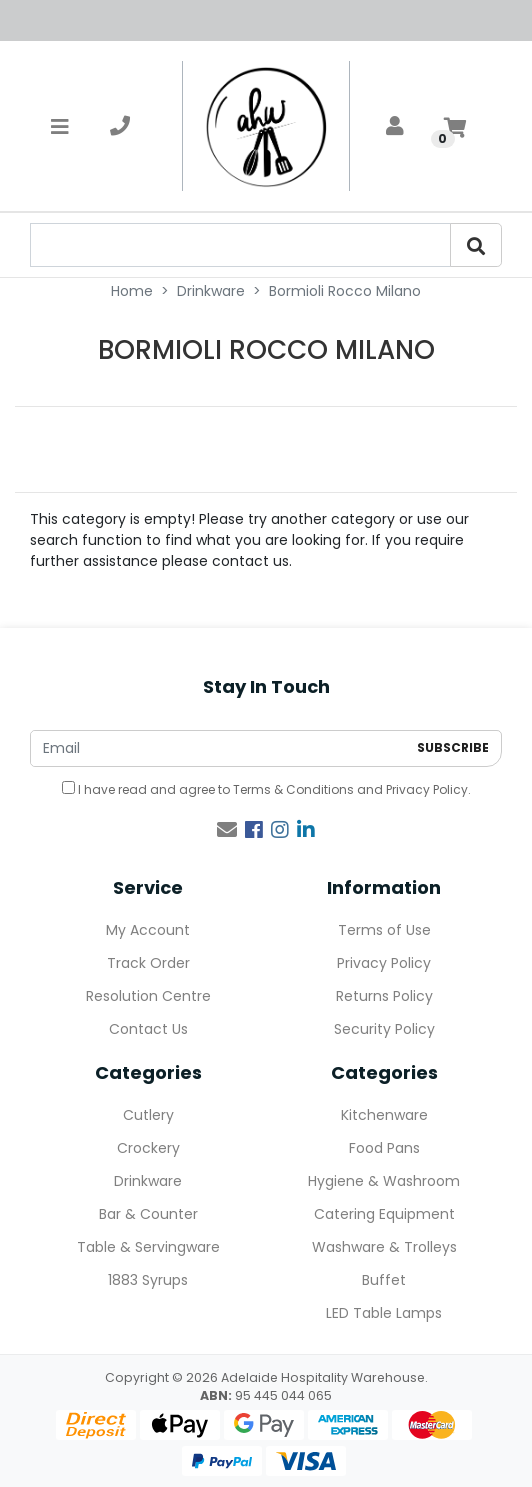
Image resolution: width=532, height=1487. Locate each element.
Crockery (148, 1148)
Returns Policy (384, 996)
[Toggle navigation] (60, 126)
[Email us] (227, 830)
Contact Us (148, 1029)
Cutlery (148, 1115)
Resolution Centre (148, 996)
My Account (148, 930)
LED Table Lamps (384, 1313)
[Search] (476, 245)
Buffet (384, 1280)
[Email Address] (218, 748)
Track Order (148, 963)
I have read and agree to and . (266, 789)
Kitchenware (384, 1115)
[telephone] (120, 126)
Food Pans (384, 1148)
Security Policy (384, 1029)
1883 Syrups (148, 1280)
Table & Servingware (148, 1247)
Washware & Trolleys (384, 1247)
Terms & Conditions (293, 789)
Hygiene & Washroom (384, 1181)
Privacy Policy (427, 789)
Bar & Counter (148, 1214)
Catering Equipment (384, 1214)
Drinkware (148, 1181)
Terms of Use (384, 930)
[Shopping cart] (455, 126)
